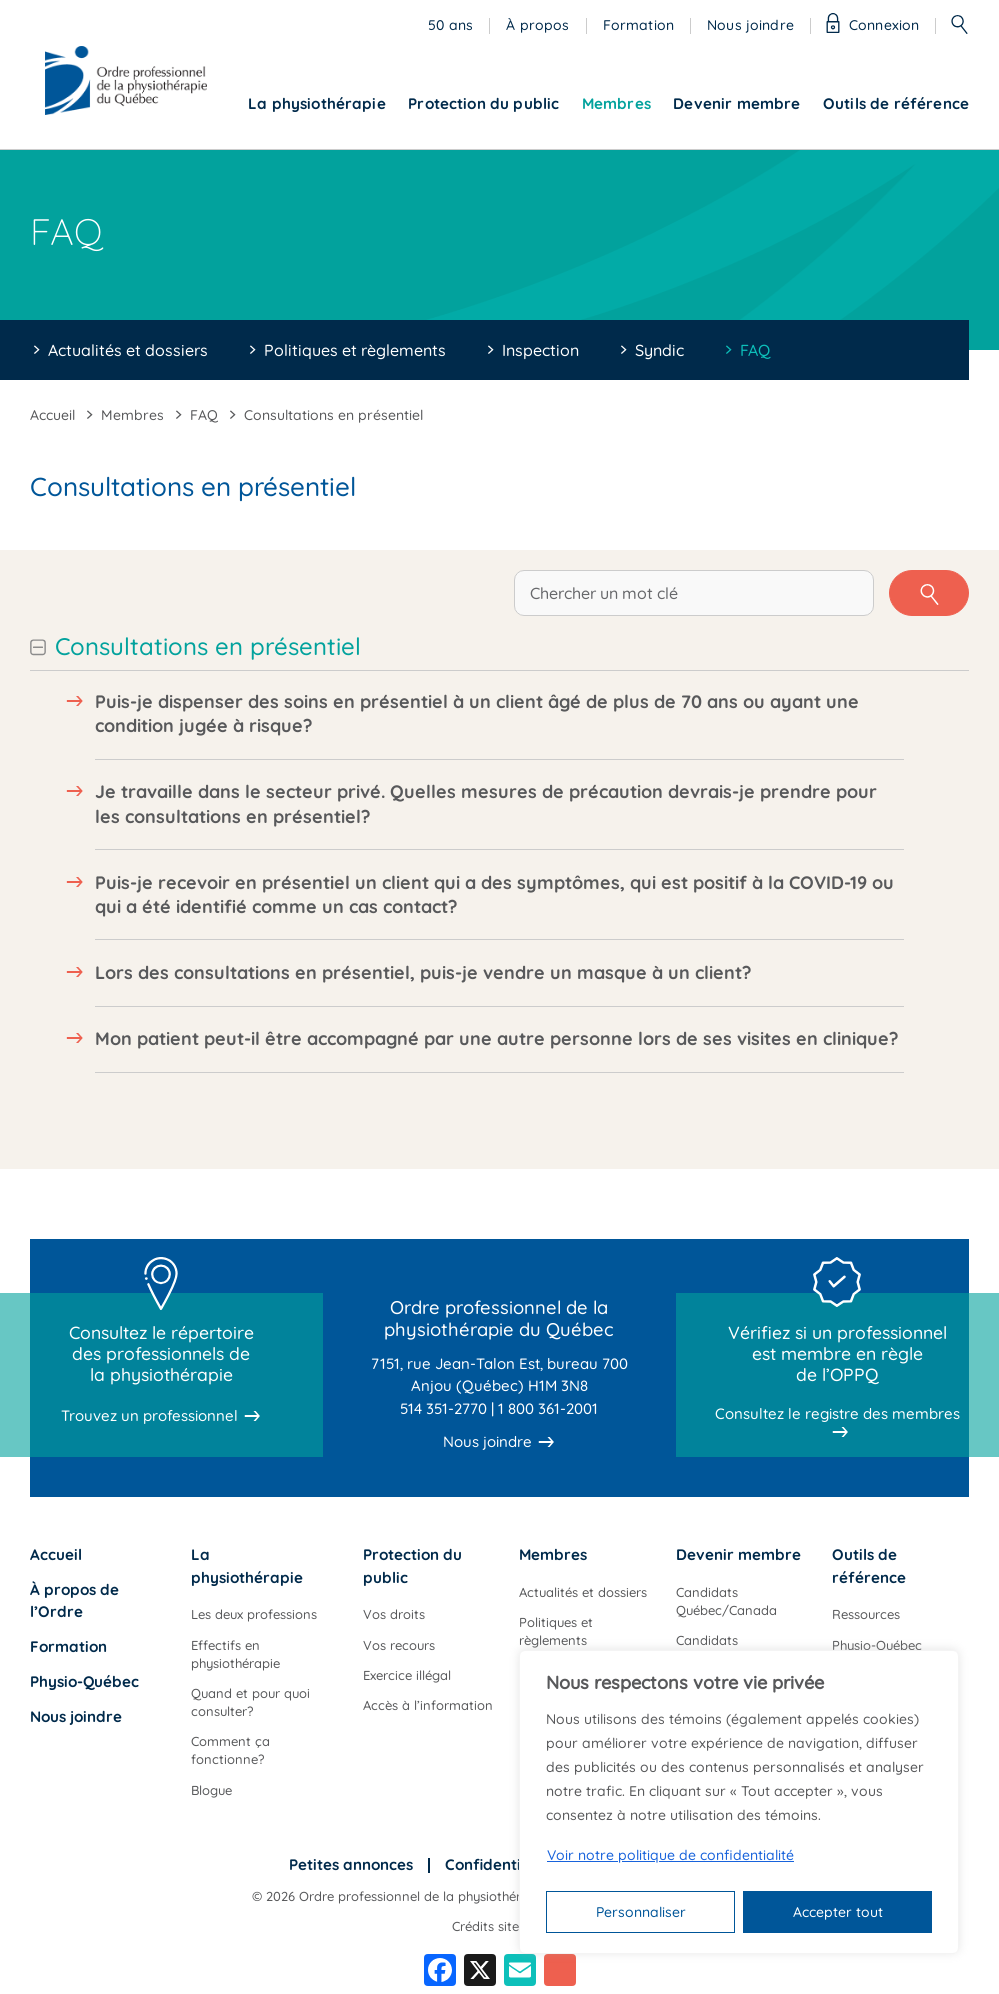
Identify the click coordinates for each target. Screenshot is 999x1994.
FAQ (755, 350)
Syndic (659, 350)
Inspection (540, 350)
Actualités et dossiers (128, 350)
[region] (739, 1802)
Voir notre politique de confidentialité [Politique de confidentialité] (670, 1855)
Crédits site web (500, 1926)
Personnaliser (641, 1912)
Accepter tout (838, 1912)
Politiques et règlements (355, 350)
